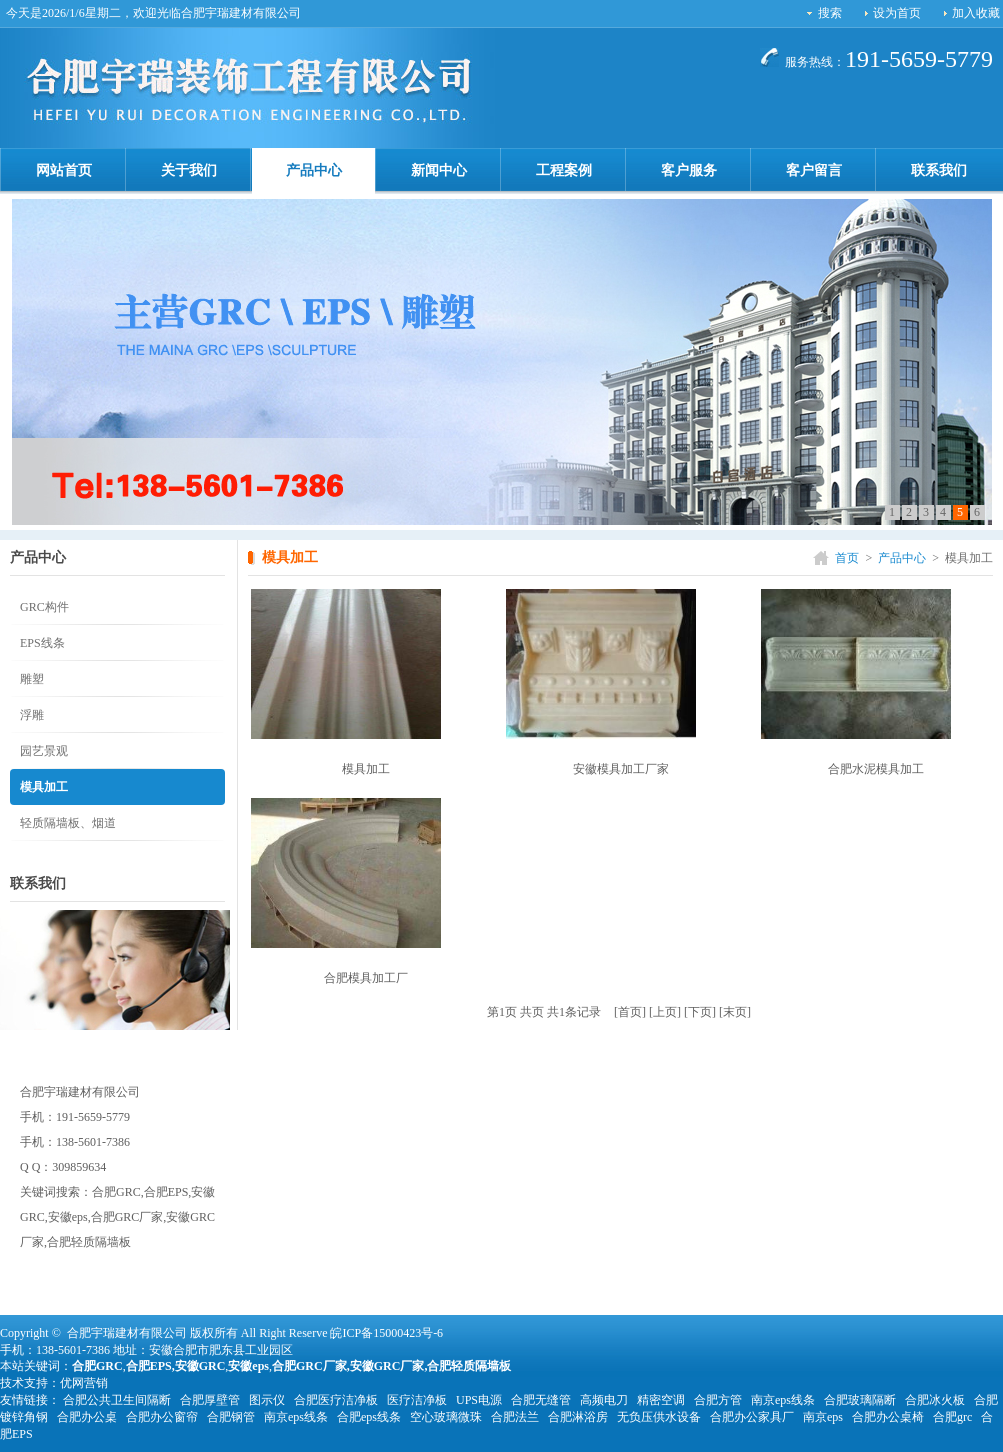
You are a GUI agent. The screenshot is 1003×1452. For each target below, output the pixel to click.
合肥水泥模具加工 (876, 769)
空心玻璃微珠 (446, 1417)
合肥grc (952, 1417)
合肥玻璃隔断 (860, 1400)
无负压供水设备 (659, 1417)
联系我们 (939, 170)
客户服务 (689, 170)
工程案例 (564, 170)
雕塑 (32, 679)
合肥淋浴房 (578, 1417)
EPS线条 (42, 643)
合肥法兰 (515, 1417)
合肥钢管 (231, 1417)
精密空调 (661, 1400)
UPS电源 (479, 1400)
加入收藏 (976, 13)
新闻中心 (439, 170)
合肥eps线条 (369, 1417)
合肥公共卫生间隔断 (117, 1400)
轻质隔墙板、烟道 (68, 823)
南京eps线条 (783, 1400)
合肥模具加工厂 (366, 978)
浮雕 (32, 715)
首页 (847, 558)
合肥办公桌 (87, 1417)
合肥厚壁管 (210, 1400)
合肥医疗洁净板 (336, 1400)
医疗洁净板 (417, 1400)
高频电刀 (604, 1400)
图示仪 (267, 1400)
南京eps (823, 1417)
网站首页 (64, 170)
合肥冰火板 (935, 1400)
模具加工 (44, 787)
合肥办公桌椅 (888, 1417)
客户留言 (814, 170)
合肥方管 (718, 1400)
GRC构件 (44, 607)
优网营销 (84, 1383)
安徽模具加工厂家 (621, 769)
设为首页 (897, 13)
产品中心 (314, 170)
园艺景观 (44, 751)
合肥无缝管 (541, 1400)
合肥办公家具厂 (752, 1417)
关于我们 (189, 170)
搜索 (830, 13)
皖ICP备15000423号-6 (386, 1333)
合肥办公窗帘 (162, 1417)
